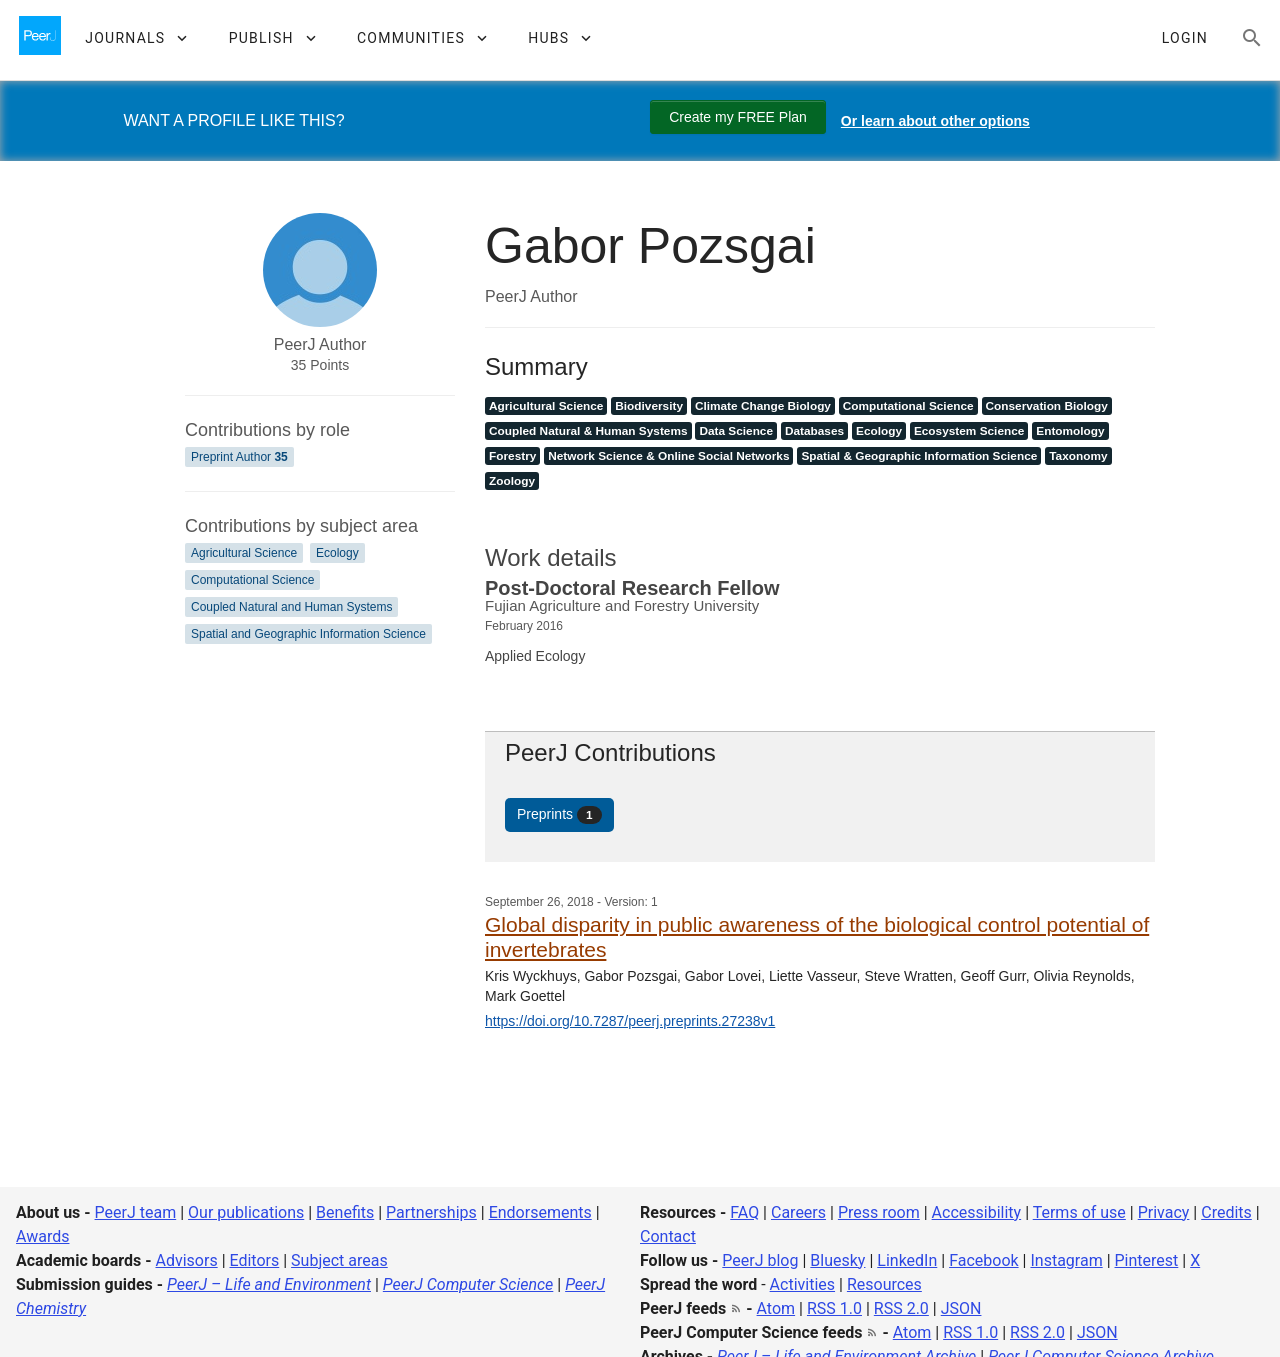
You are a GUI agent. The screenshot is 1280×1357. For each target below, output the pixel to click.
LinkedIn (907, 1260)
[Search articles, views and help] (1252, 38)
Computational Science (252, 580)
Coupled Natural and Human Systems (291, 607)
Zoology (512, 481)
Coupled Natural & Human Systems (588, 431)
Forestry (512, 456)
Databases (814, 431)
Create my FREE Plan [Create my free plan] (738, 117)
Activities (802, 1284)
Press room (879, 1212)
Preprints (559, 815)
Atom (776, 1308)
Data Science (736, 431)
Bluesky (837, 1260)
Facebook (983, 1260)
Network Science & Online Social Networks (668, 456)
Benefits (345, 1212)
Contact (668, 1236)
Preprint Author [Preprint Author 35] (239, 457)
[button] (135, 38)
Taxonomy (1078, 456)
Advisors (186, 1260)
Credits (1226, 1212)
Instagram (1066, 1260)
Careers (798, 1212)
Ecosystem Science (969, 431)
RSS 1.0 (834, 1308)
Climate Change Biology (763, 406)
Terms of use (1079, 1212)
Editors (255, 1260)
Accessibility (977, 1212)
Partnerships (431, 1212)
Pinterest (1147, 1260)
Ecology (337, 553)
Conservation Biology (1047, 406)
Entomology (1070, 431)
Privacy (1164, 1212)
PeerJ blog (760, 1260)
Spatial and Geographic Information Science (308, 634)
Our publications (246, 1212)
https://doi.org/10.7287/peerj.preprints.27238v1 (630, 1021)
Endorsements (540, 1212)
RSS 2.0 (901, 1308)
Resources (884, 1284)
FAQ (744, 1212)
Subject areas (339, 1260)
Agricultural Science (244, 553)
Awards (42, 1236)
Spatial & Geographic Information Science (919, 456)
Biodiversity (649, 406)
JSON (961, 1308)
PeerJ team (136, 1212)
